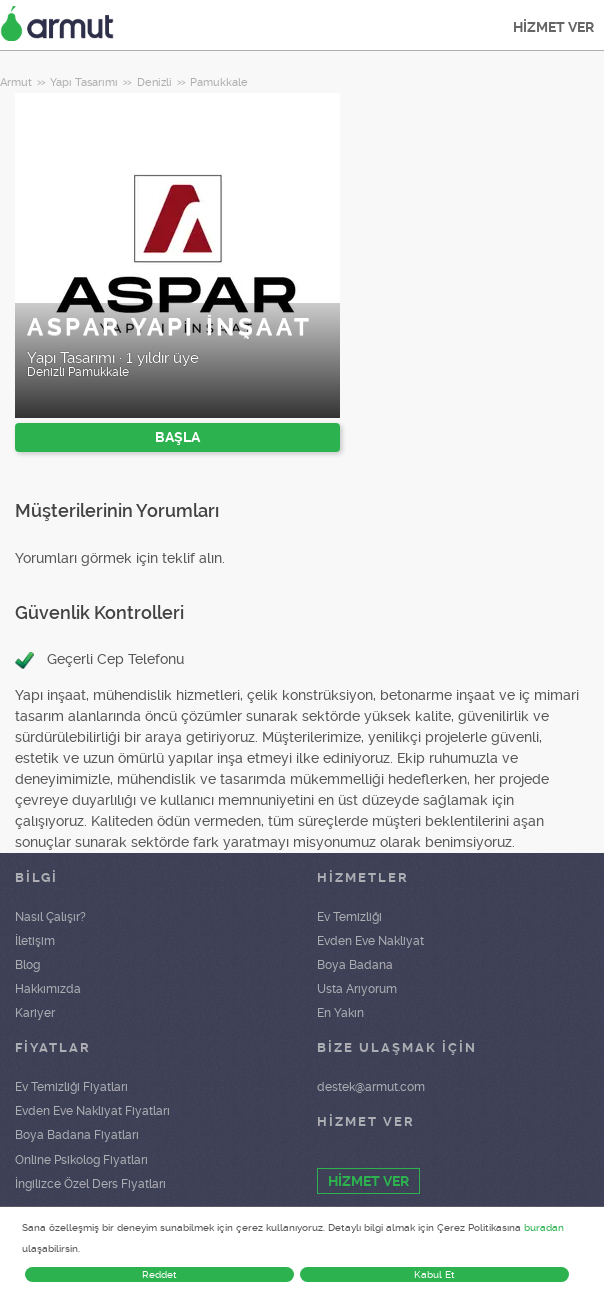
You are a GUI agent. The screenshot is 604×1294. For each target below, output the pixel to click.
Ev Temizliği (349, 917)
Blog (27, 965)
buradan (544, 1227)
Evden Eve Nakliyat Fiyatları (92, 1111)
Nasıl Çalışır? (50, 917)
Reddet (159, 1274)
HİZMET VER (553, 27)
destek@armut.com (371, 1087)
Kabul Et (434, 1274)
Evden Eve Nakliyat (370, 941)
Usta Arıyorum (357, 989)
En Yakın (340, 1013)
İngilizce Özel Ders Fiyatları (90, 1184)
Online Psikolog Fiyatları (81, 1160)
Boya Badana (355, 965)
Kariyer (35, 1013)
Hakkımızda (48, 989)
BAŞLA (177, 437)
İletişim (35, 941)
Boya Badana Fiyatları (77, 1135)
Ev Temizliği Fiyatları (71, 1087)
